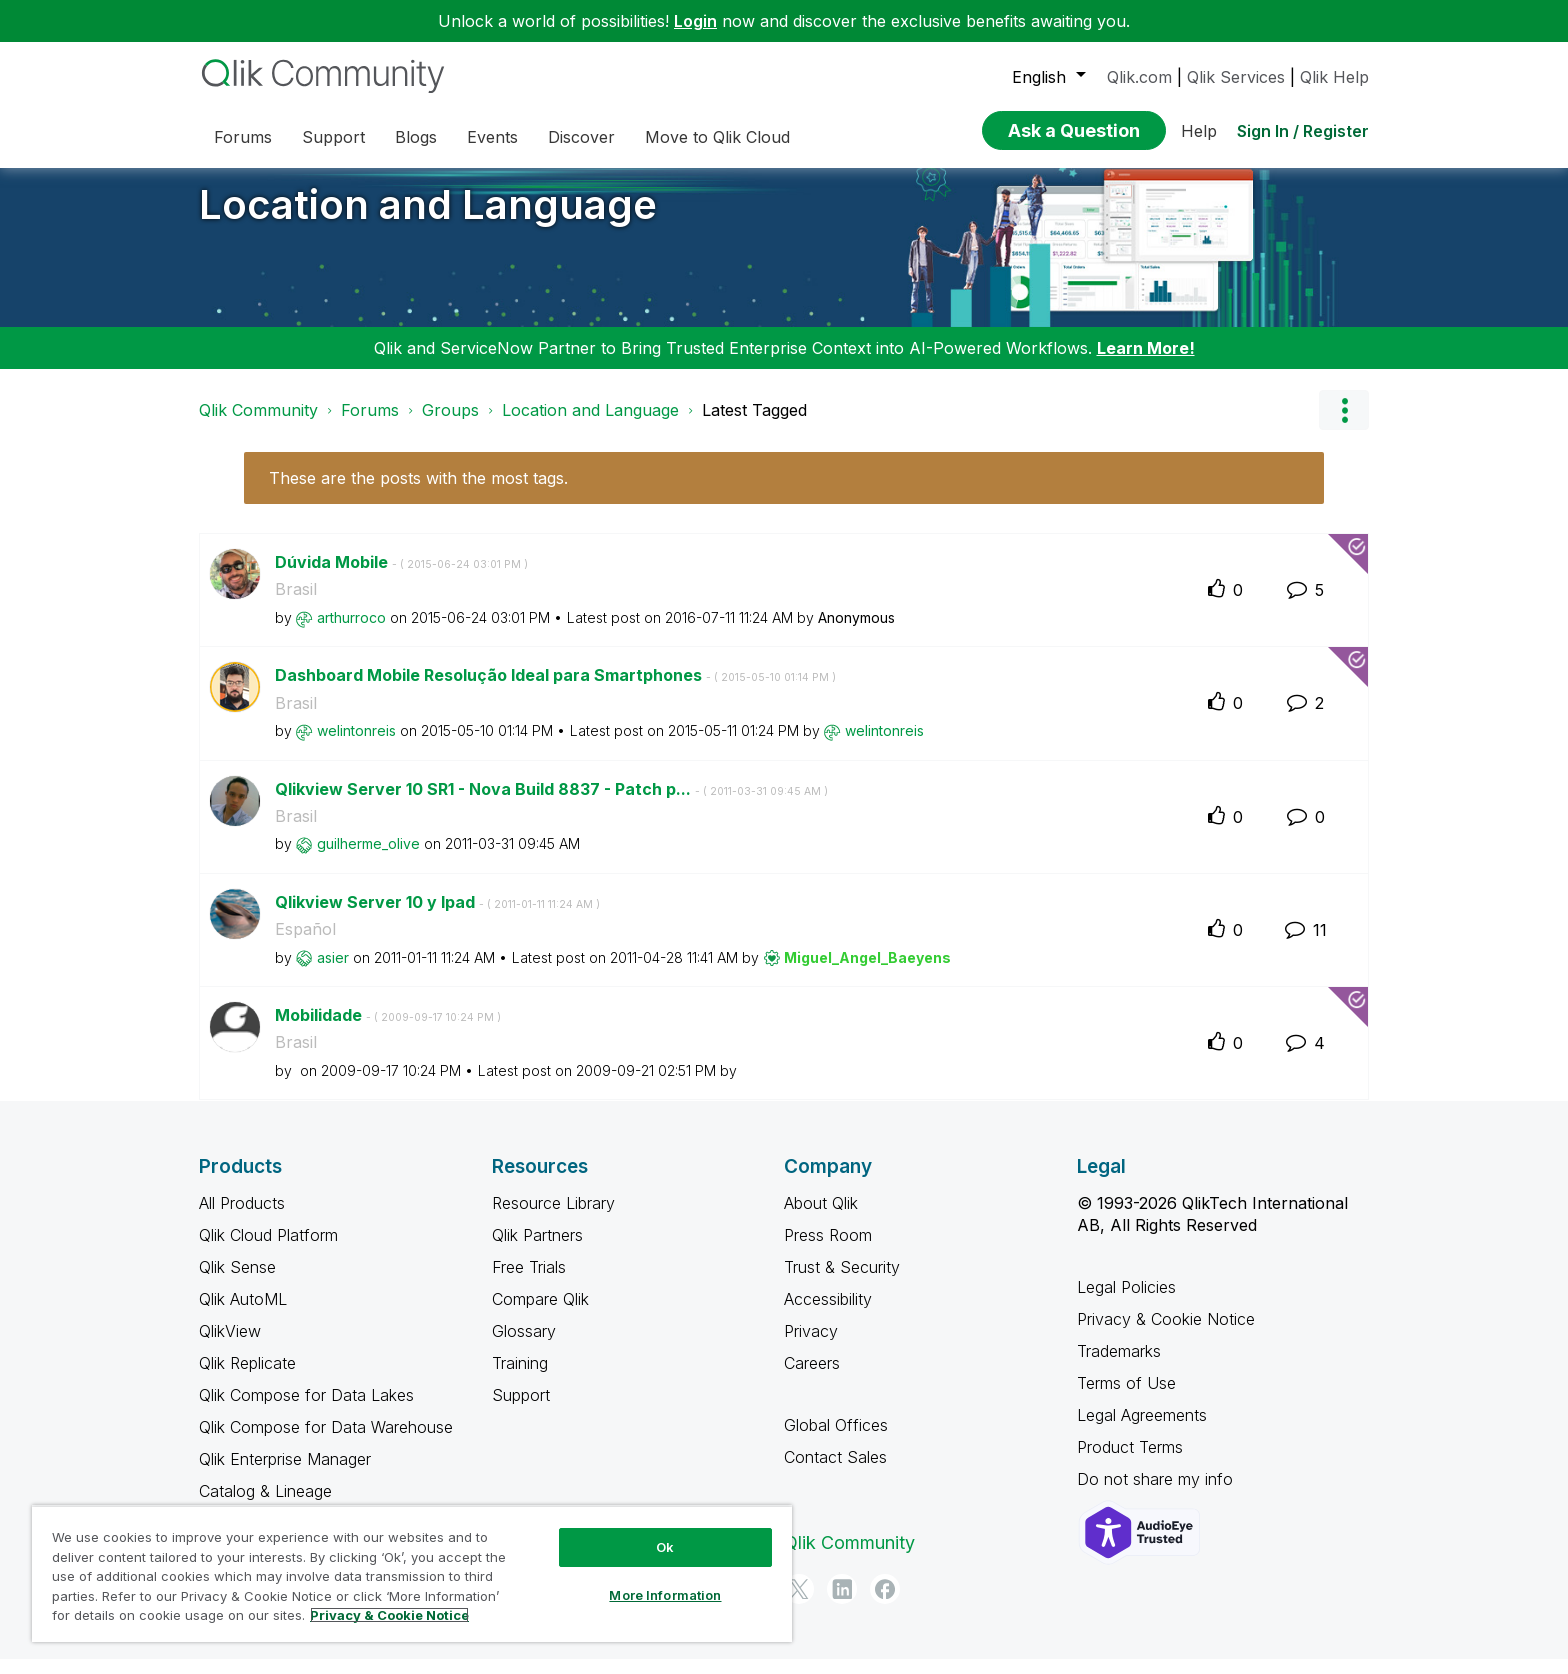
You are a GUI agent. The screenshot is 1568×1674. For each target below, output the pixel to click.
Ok (665, 1547)
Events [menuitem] (492, 137)
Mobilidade (388, 1030)
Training (520, 1378)
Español (305, 944)
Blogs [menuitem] (416, 137)
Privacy (811, 1346)
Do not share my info (1157, 1494)
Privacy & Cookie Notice (1166, 1334)
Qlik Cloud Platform (268, 1250)
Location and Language (428, 219)
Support (521, 1410)
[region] (412, 1573)
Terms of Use (1126, 1398)
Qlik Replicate (247, 1378)
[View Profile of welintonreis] (356, 745)
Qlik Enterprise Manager (285, 1474)
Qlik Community (258, 425)
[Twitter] (799, 1604)
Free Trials (529, 1282)
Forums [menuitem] (243, 137)
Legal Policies (1126, 1302)
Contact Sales (835, 1472)
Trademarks (1119, 1366)
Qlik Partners (537, 1250)
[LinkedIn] (842, 1604)
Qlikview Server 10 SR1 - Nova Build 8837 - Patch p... (551, 804)
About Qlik (821, 1218)
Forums (370, 425)
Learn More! (1146, 363)
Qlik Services (1236, 77)
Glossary (524, 1346)
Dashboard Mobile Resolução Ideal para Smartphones (555, 690)
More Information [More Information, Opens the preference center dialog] (665, 1595)
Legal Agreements (1142, 1430)
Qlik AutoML (243, 1314)
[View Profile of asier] (333, 972)
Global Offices (836, 1440)
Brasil (296, 604)
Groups (450, 425)
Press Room (828, 1250)
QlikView (230, 1346)
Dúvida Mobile (401, 577)
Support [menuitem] (333, 137)
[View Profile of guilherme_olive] (368, 858)
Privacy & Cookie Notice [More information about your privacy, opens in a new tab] (389, 1615)
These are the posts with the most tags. (418, 493)
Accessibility (828, 1314)
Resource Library (553, 1218)
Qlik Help (1334, 77)
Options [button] (1344, 425)
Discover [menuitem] (581, 137)
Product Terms (1130, 1462)
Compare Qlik (540, 1314)
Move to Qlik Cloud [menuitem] (717, 137)
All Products (242, 1218)
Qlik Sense (237, 1282)
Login (695, 21)
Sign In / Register (1303, 131)
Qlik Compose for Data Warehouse (326, 1442)
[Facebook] (885, 1604)
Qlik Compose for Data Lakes (306, 1410)
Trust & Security (842, 1282)
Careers (812, 1378)
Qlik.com (1139, 77)
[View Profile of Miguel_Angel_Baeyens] (867, 972)
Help (1199, 131)
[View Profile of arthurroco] (351, 632)
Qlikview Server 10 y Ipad (437, 917)
